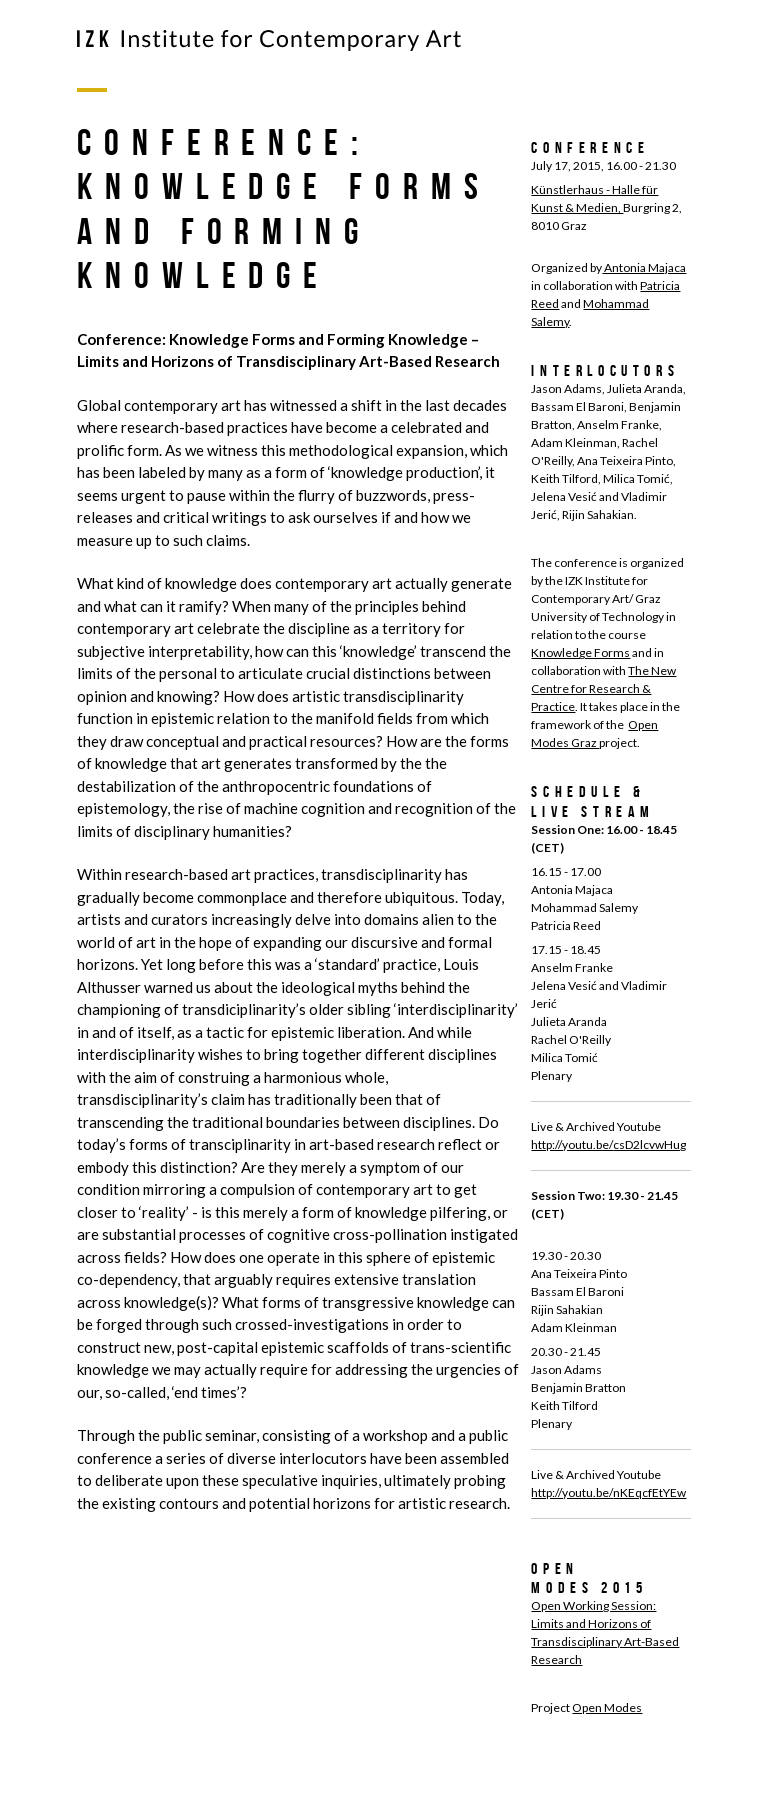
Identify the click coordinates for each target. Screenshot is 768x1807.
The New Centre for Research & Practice (603, 688)
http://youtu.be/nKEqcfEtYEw (608, 1492)
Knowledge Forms (580, 652)
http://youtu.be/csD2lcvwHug (608, 1144)
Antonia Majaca (644, 267)
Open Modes (607, 1707)
